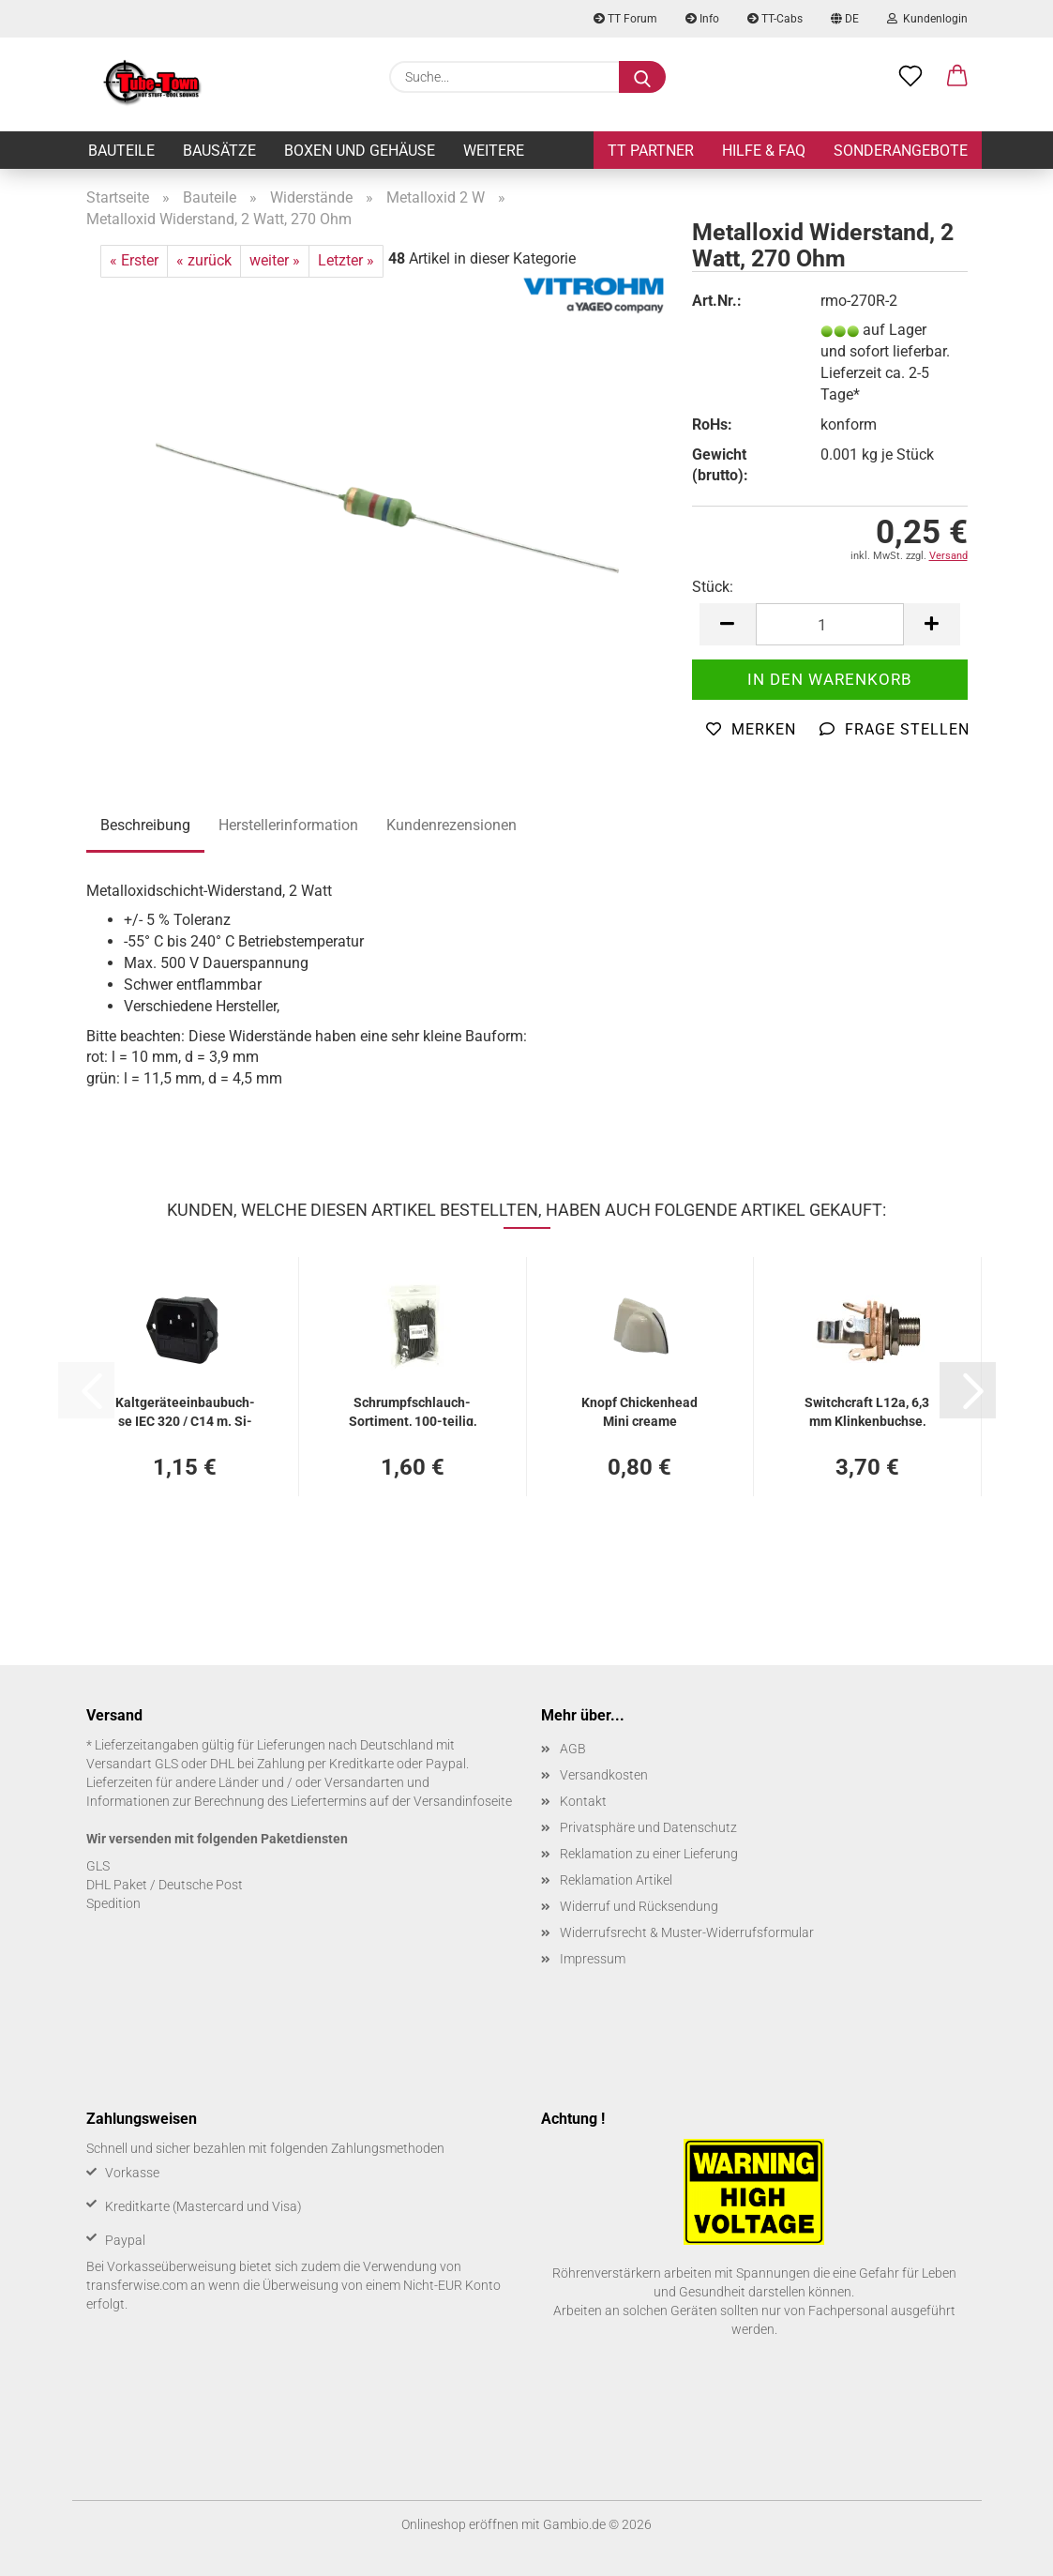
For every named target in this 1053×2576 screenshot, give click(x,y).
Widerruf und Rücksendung (639, 1906)
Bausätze (219, 150)
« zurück (204, 260)
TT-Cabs (775, 18)
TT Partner (651, 150)
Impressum (592, 1958)
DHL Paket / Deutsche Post (164, 1884)
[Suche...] (642, 77)
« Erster (134, 260)
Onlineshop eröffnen (460, 2524)
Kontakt (583, 1801)
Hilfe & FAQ (763, 150)
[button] (957, 77)
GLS (98, 1865)
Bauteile (121, 150)
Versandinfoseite (463, 1801)
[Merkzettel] (910, 77)
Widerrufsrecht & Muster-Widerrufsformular (687, 1932)
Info (702, 18)
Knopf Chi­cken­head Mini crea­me (639, 1410)
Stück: (712, 587)
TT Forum (625, 18)
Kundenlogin (927, 18)
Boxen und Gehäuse (359, 150)
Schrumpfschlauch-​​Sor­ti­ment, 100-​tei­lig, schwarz (412, 1410)
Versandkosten (604, 1774)
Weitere (493, 150)
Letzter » (346, 260)
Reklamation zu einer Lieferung (649, 1853)
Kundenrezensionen (451, 825)
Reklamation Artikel (616, 1879)
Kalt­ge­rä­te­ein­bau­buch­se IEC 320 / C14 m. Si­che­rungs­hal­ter (185, 1410)
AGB (573, 1748)
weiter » (274, 260)
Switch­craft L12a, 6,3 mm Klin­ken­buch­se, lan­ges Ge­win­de (867, 1410)
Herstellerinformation (288, 825)
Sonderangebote (901, 150)
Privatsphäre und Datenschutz (648, 1827)
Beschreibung (145, 825)
